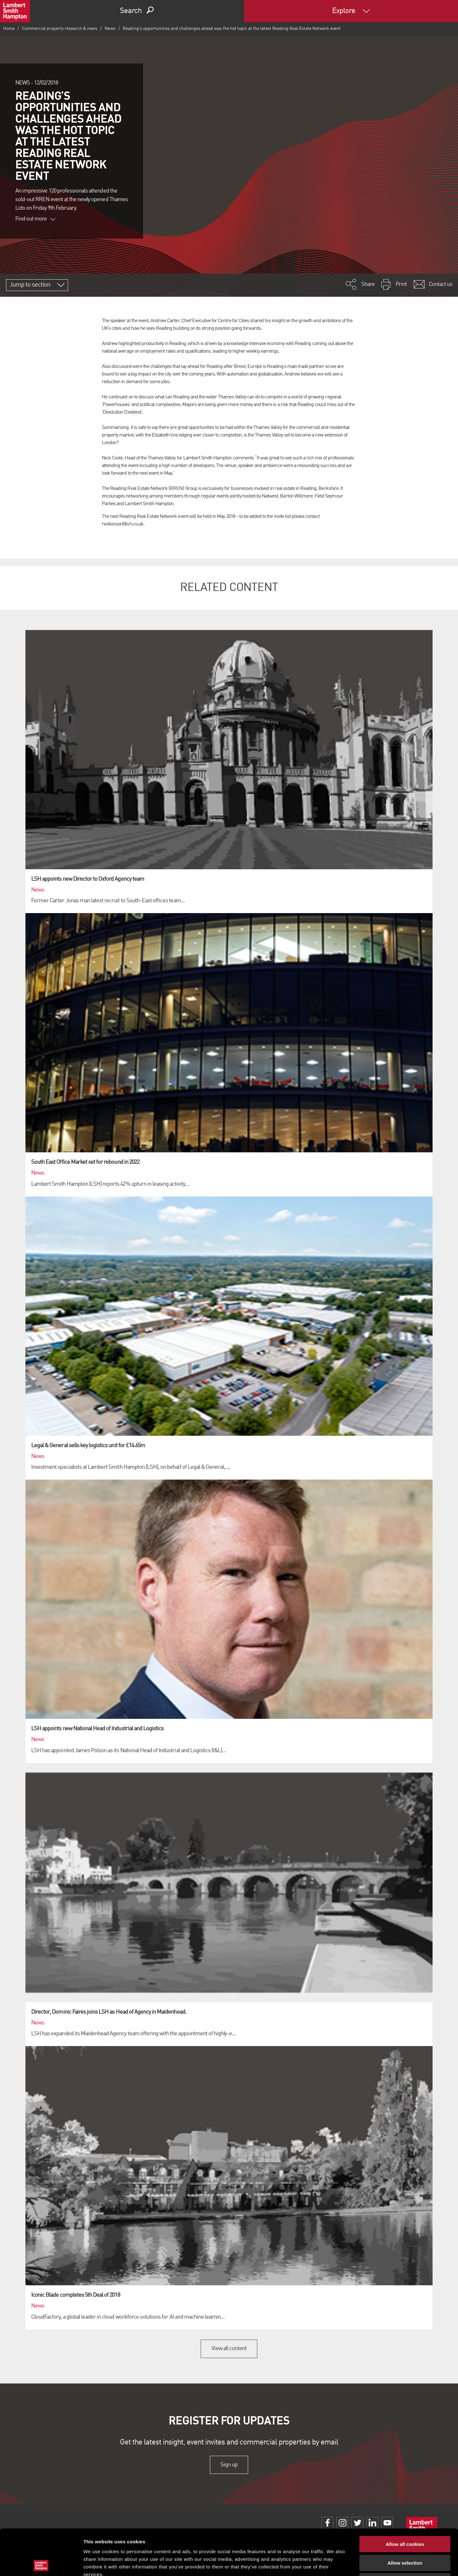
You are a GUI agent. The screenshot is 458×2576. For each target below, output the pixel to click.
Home (9, 28)
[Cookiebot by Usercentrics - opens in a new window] (41, 2563)
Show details (334, 2563)
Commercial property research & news (59, 28)
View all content (229, 2348)
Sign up (228, 2465)
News (110, 28)
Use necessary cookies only (405, 2535)
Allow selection (404, 2517)
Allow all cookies (405, 2498)
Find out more (35, 219)
